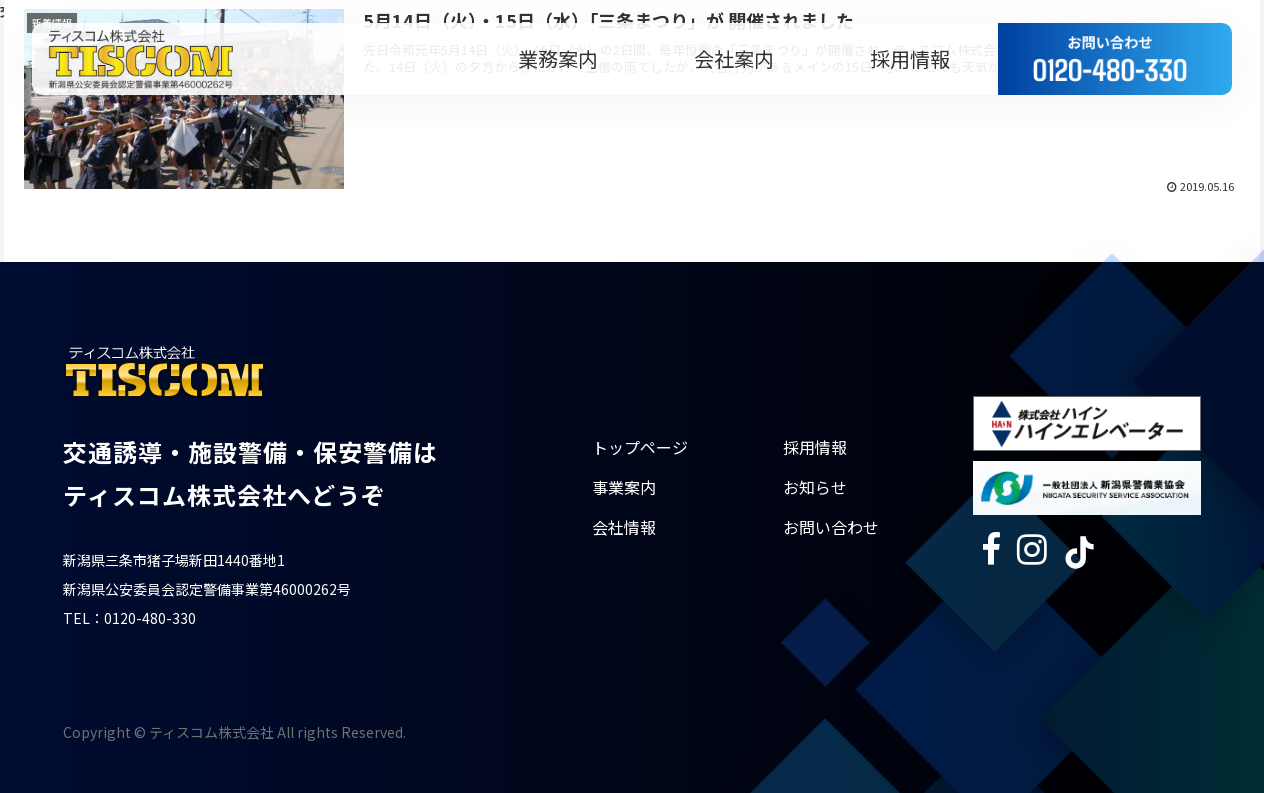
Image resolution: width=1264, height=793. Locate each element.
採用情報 (815, 447)
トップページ (640, 447)
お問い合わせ (831, 527)
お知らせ (815, 487)
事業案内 (624, 487)
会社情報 (624, 527)
